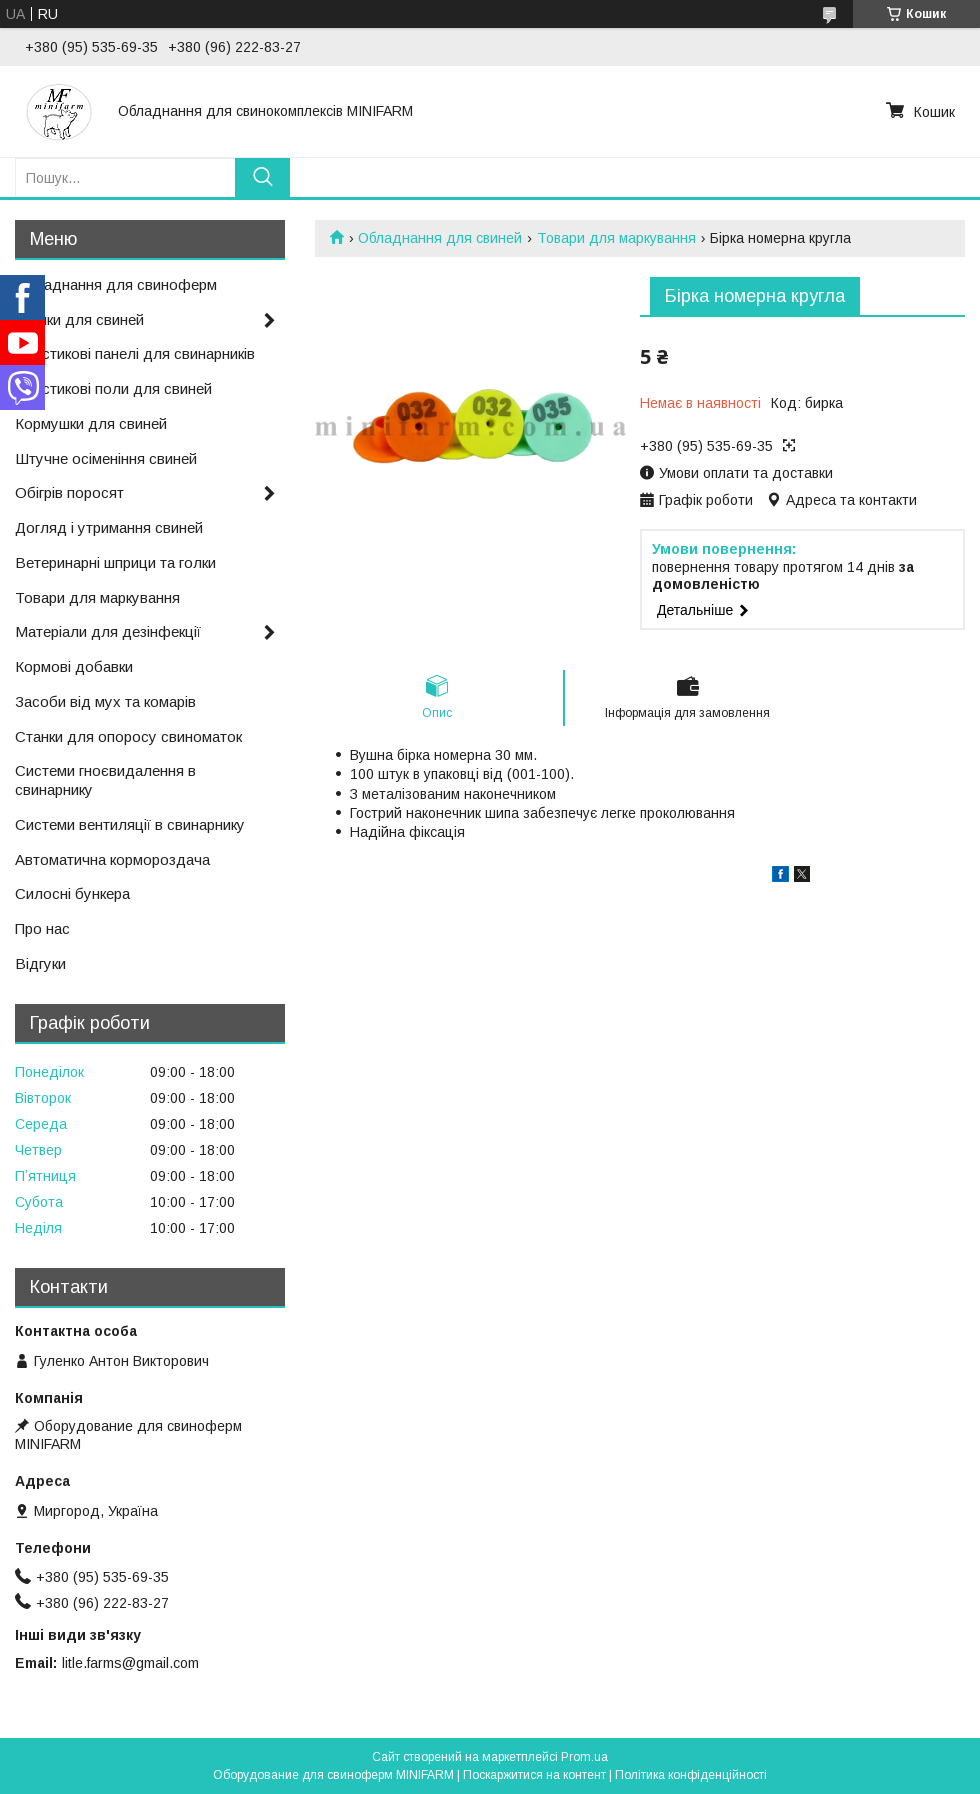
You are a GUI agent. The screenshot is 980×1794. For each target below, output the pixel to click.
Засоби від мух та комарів (105, 701)
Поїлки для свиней (79, 319)
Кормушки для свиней (91, 423)
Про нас (42, 928)
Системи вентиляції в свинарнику (130, 824)
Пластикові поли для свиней (113, 388)
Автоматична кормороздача (112, 859)
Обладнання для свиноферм (116, 284)
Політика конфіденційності (691, 1775)
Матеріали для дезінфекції (108, 631)
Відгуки (40, 963)
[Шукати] (262, 177)
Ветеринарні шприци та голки (115, 562)
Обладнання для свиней (440, 238)
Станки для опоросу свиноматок (128, 736)
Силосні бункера (72, 893)
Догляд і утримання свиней (109, 527)
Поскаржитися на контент (534, 1775)
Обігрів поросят (69, 492)
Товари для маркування (616, 238)
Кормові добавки (74, 666)
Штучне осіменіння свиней (106, 458)
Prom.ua (584, 1757)
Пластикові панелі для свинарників (135, 353)
